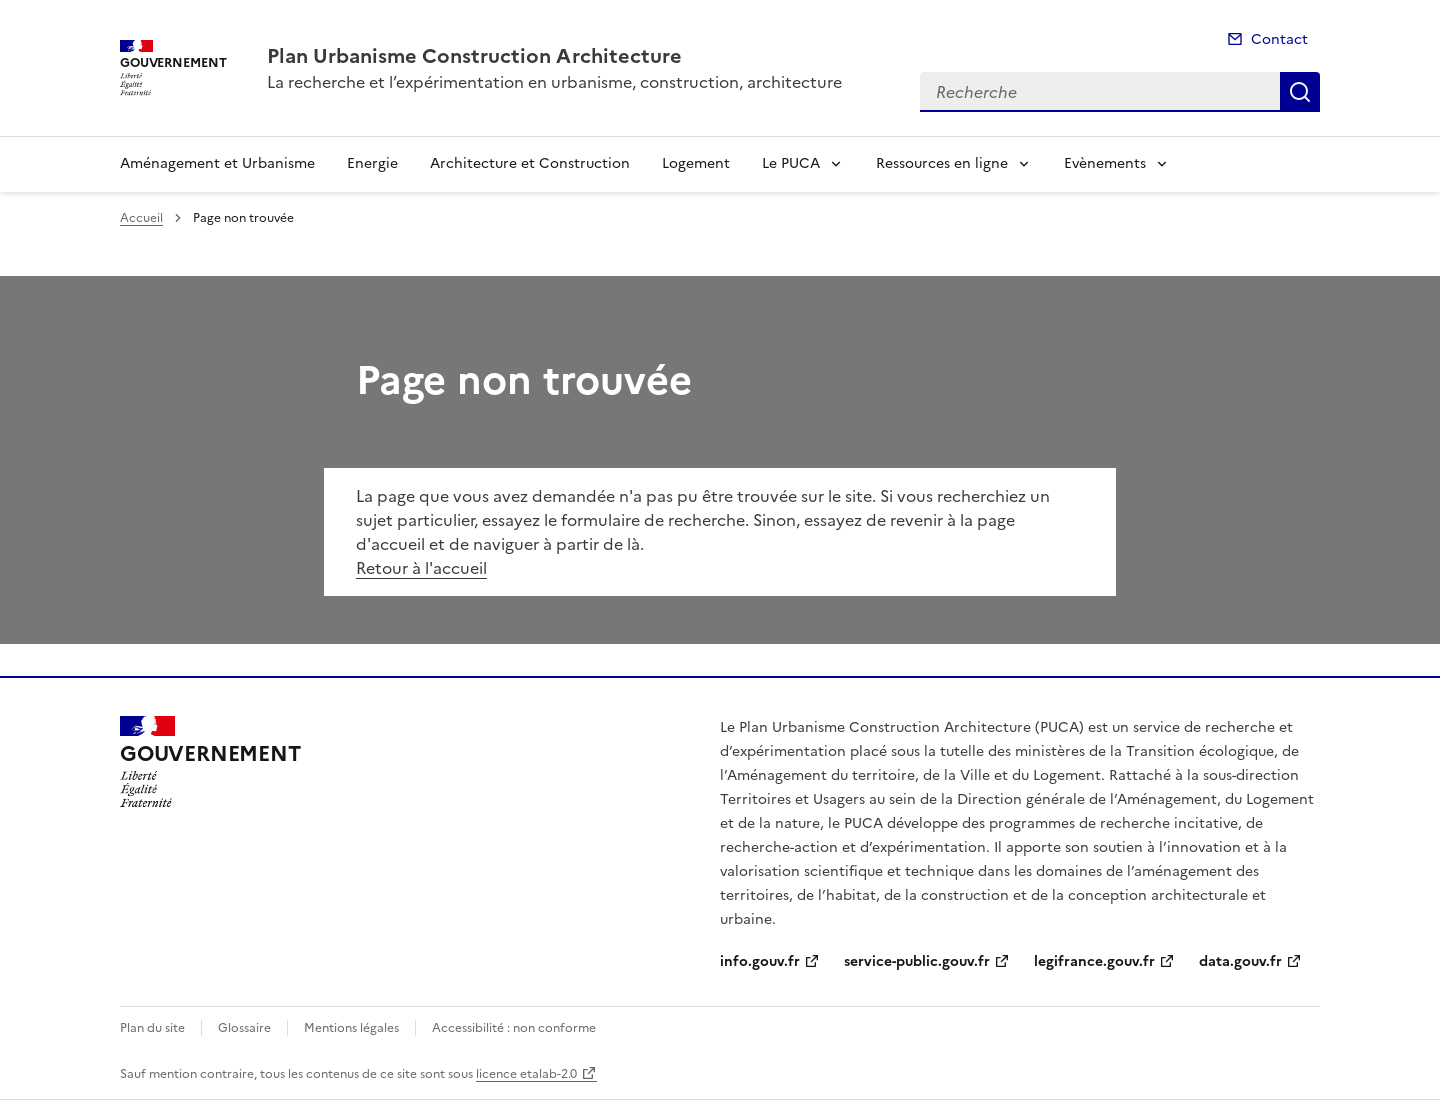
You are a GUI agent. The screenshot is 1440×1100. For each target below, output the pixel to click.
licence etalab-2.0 (526, 1074)
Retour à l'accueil (421, 568)
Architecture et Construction (530, 163)
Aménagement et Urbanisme (217, 163)
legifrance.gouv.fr (1094, 961)
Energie (372, 163)
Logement (696, 163)
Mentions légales (351, 1028)
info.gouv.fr (760, 961)
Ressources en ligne (942, 163)
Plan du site (152, 1028)
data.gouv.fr (1240, 961)
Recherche (1300, 92)
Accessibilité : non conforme (514, 1028)
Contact (1279, 39)
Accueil (141, 218)
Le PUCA (791, 163)
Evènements (1105, 163)
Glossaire (244, 1028)
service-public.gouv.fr (917, 961)
